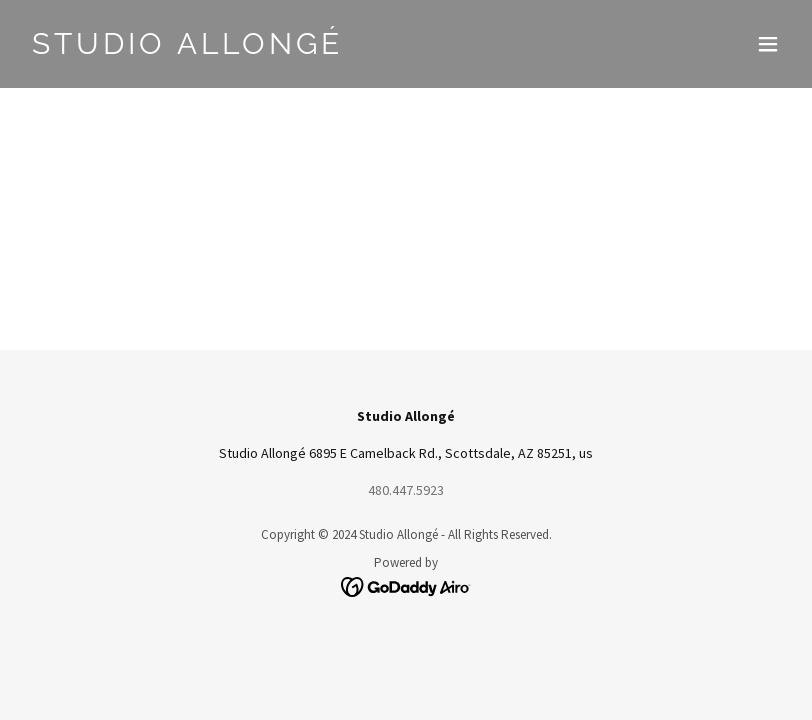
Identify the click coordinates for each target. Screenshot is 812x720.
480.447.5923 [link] (406, 490)
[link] (187, 49)
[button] (768, 44)
